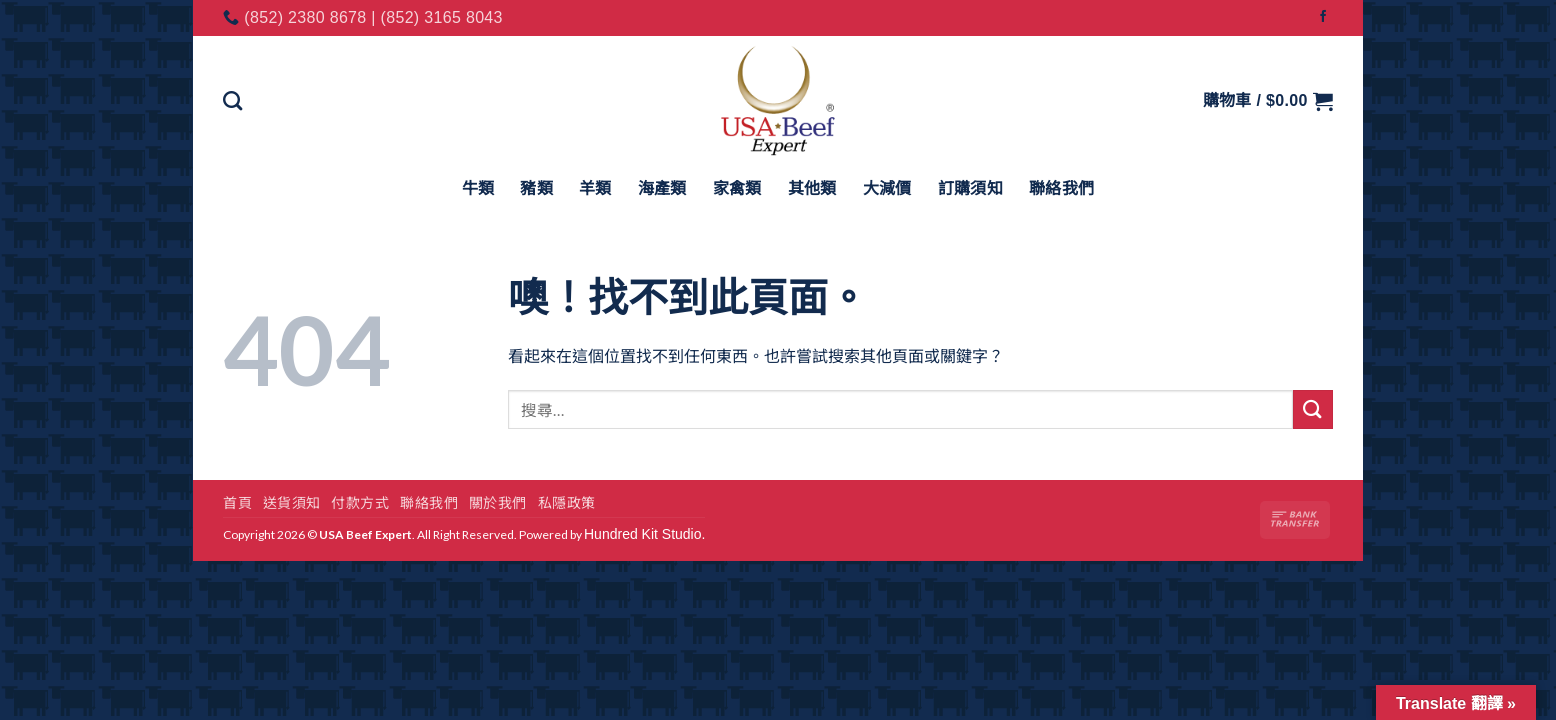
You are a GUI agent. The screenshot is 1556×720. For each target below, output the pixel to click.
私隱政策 (567, 503)
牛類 (478, 188)
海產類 (662, 188)
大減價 (887, 188)
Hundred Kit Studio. (644, 534)
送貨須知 (292, 503)
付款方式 (360, 503)
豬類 (536, 188)
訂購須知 (970, 188)
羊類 (595, 188)
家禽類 (737, 188)
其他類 (812, 188)
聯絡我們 (1061, 188)
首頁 (237, 503)
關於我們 (498, 503)
